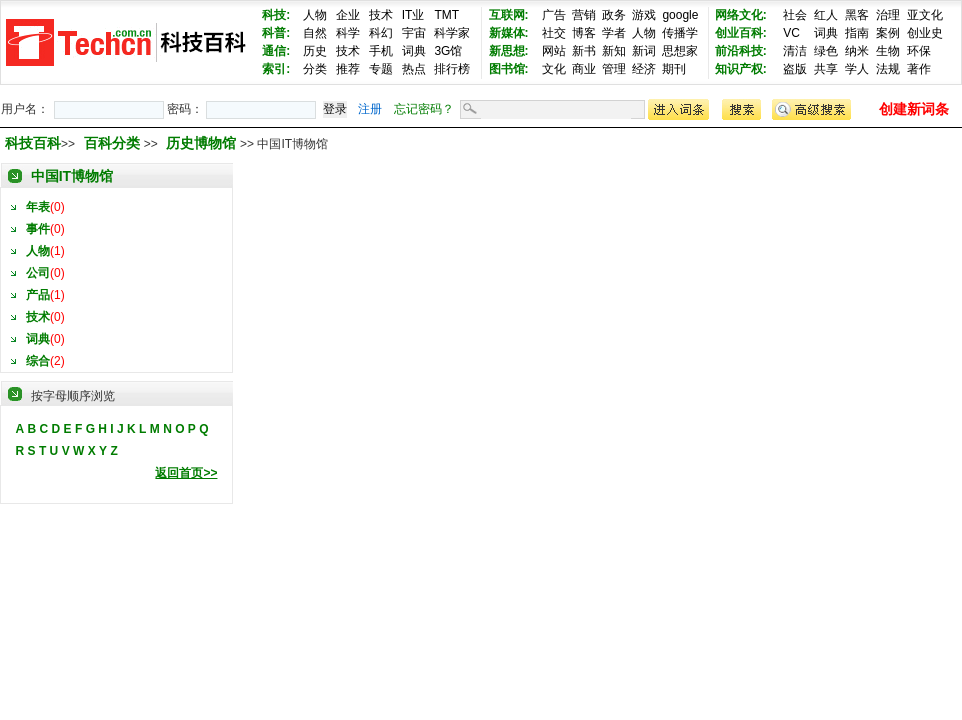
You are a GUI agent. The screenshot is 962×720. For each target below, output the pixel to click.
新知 (614, 51)
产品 (38, 295)
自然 (315, 33)
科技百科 (33, 143)
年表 (38, 207)
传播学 (680, 33)
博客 (584, 33)
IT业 (413, 15)
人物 (315, 15)
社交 (554, 33)
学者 (614, 33)
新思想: (509, 51)
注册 (370, 109)
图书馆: (509, 69)
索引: (276, 69)
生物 (888, 51)
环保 (919, 51)
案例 (888, 33)
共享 (826, 69)
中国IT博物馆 (72, 176)
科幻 (381, 33)
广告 (554, 15)
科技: (276, 15)
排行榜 (452, 69)
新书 (584, 51)
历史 (315, 51)
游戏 (644, 15)
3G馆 (448, 51)
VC (791, 33)
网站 (554, 51)
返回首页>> (186, 473)
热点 (414, 69)
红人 (826, 15)
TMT (446, 15)
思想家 (680, 51)
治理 (888, 15)
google (680, 15)
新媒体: (509, 33)
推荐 (348, 69)
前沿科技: (741, 51)
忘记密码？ (424, 109)
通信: (276, 51)
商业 (584, 69)
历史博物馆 (203, 143)
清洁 (795, 51)
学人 (857, 69)
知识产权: (741, 69)
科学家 (452, 33)
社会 (795, 15)
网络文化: (741, 15)
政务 (614, 15)
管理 (614, 69)
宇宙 (414, 33)
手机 (381, 51)
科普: (276, 33)
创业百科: (741, 33)
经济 (644, 69)
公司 (38, 273)
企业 (348, 15)
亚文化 (925, 15)
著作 (919, 69)
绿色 (826, 51)
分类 (315, 69)
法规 (888, 69)
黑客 (857, 15)
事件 (38, 229)
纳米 (857, 51)
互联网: (509, 15)
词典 (414, 51)
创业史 (925, 33)
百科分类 (112, 143)
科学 (348, 33)
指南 (857, 33)
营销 (584, 15)
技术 (381, 15)
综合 (38, 361)
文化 (554, 69)
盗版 (795, 69)
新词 (644, 51)
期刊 (674, 69)
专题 (381, 69)
